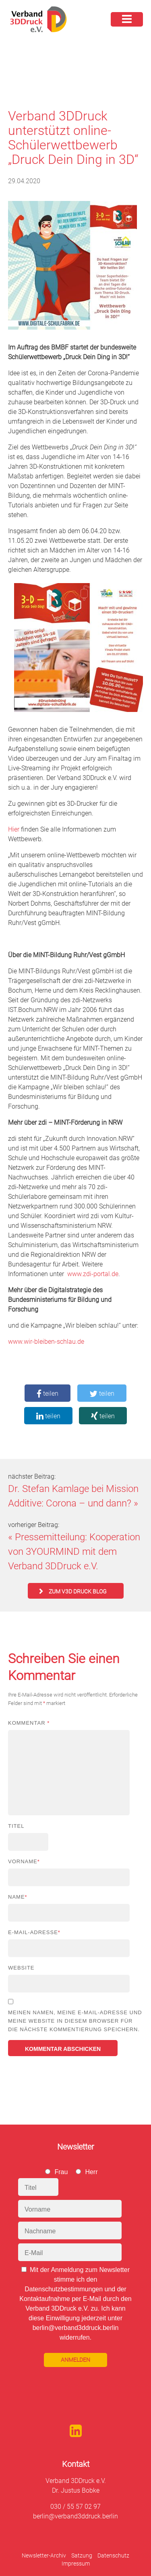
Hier (13, 829)
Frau (61, 2171)
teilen (47, 1393)
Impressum (76, 2563)
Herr (91, 2171)
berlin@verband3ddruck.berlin (75, 2516)
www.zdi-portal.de (92, 1274)
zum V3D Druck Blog (78, 1591)
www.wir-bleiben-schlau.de (46, 1341)
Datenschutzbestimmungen (64, 2289)
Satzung (81, 2555)
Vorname (24, 1861)
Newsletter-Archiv (44, 2555)
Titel (16, 1826)
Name (17, 1897)
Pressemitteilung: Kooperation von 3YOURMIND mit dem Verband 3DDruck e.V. (74, 1551)
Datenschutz (113, 2555)
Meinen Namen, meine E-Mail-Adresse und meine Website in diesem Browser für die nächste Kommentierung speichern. (75, 2020)
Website (21, 1968)
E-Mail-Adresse (34, 1932)
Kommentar (29, 1723)
